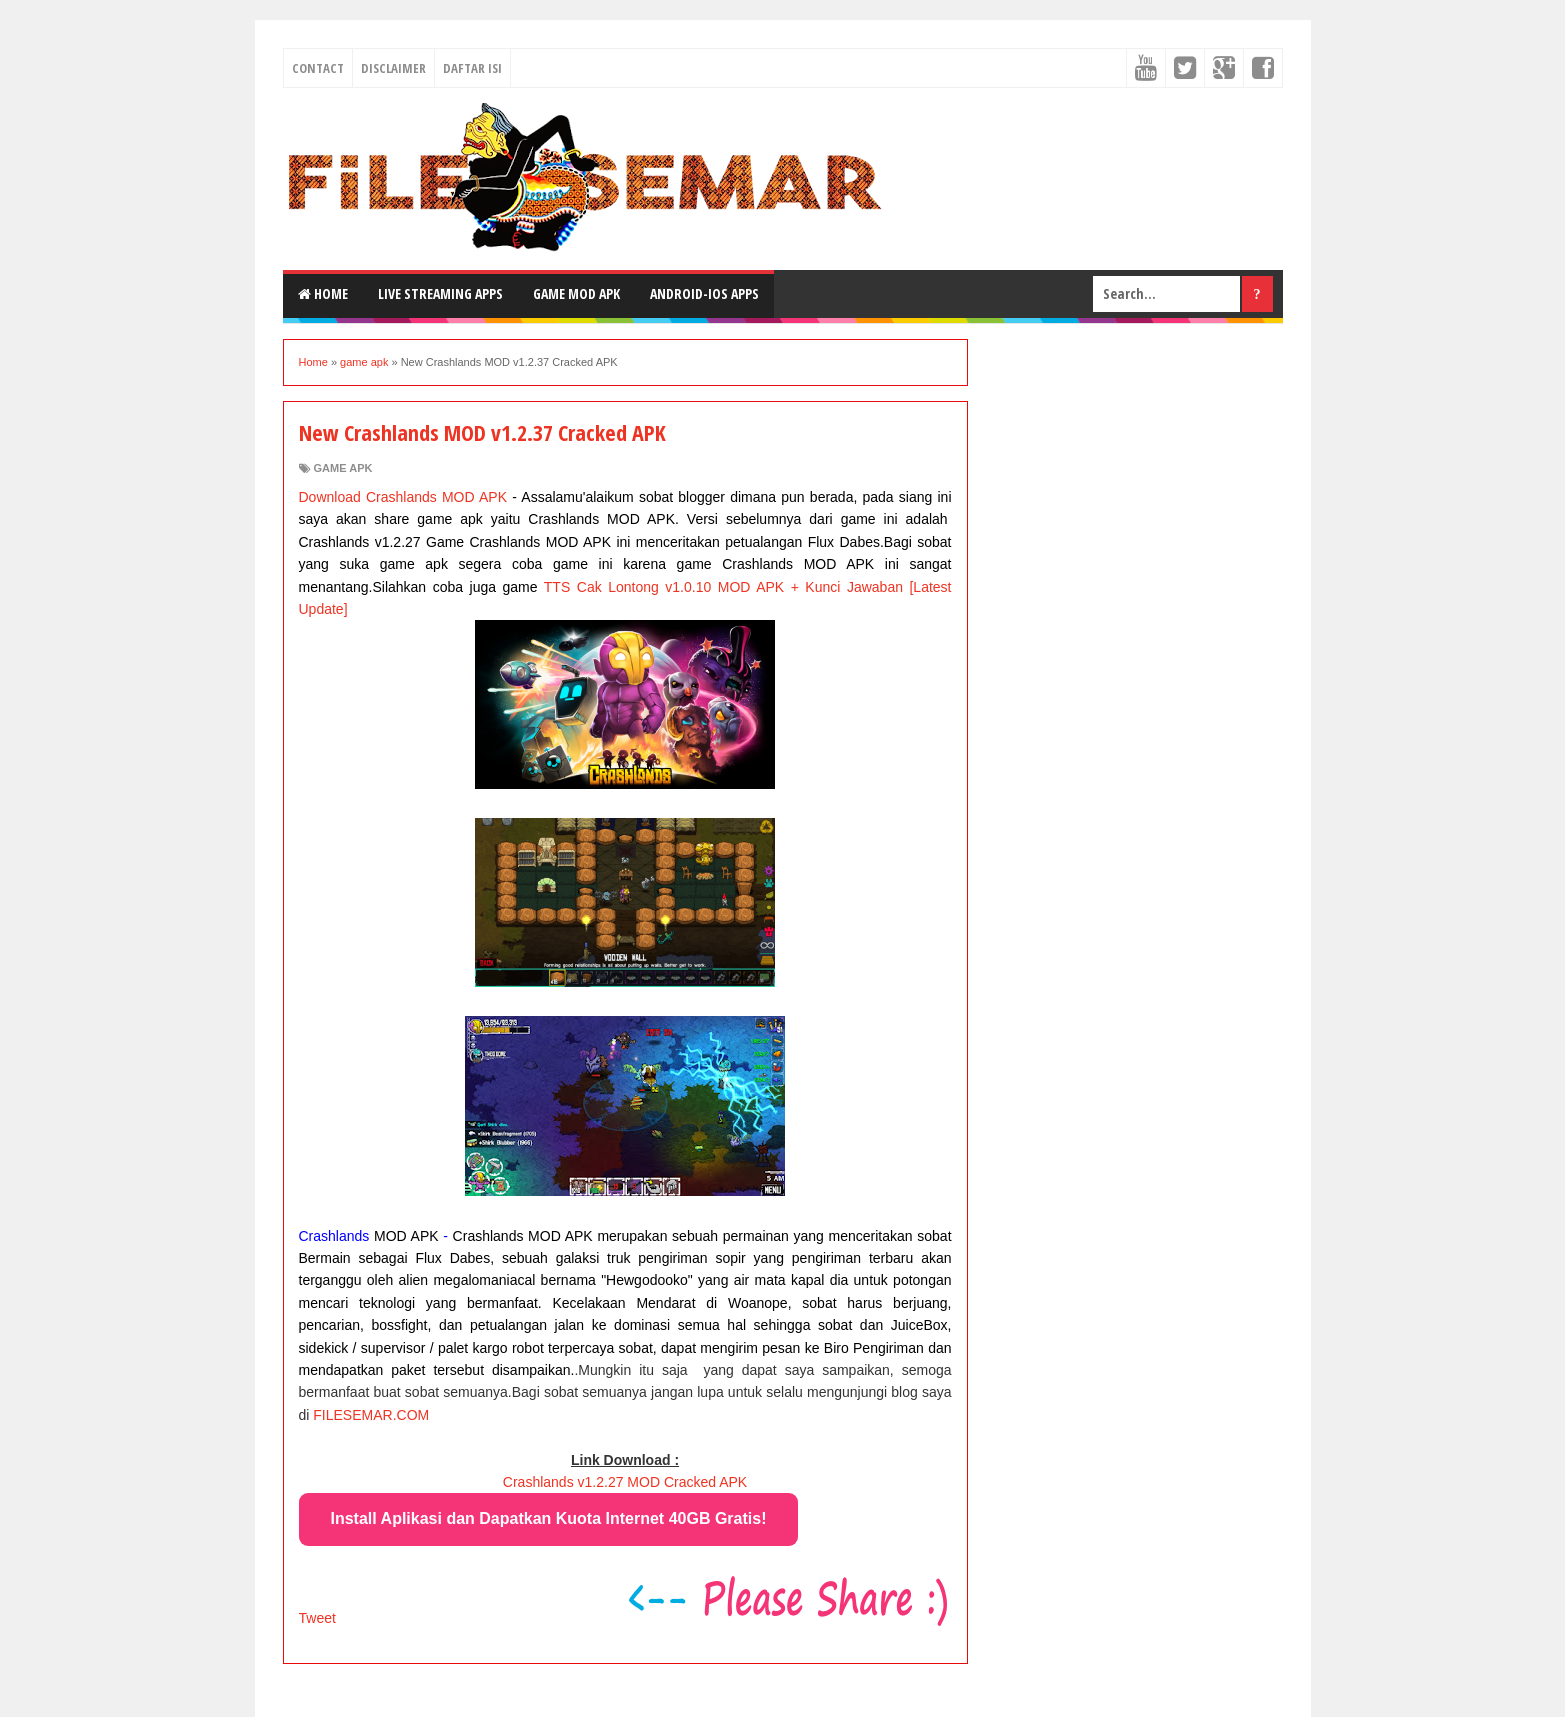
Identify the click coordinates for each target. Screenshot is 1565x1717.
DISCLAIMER (393, 68)
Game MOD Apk (576, 293)
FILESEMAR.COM (371, 1415)
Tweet (317, 1618)
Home (323, 293)
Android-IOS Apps (704, 293)
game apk (343, 468)
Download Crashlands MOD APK (403, 497)
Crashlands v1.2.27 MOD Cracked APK (625, 1482)
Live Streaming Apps (440, 293)
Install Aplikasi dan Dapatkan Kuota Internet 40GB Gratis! (549, 1518)
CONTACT (318, 68)
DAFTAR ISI (472, 68)
